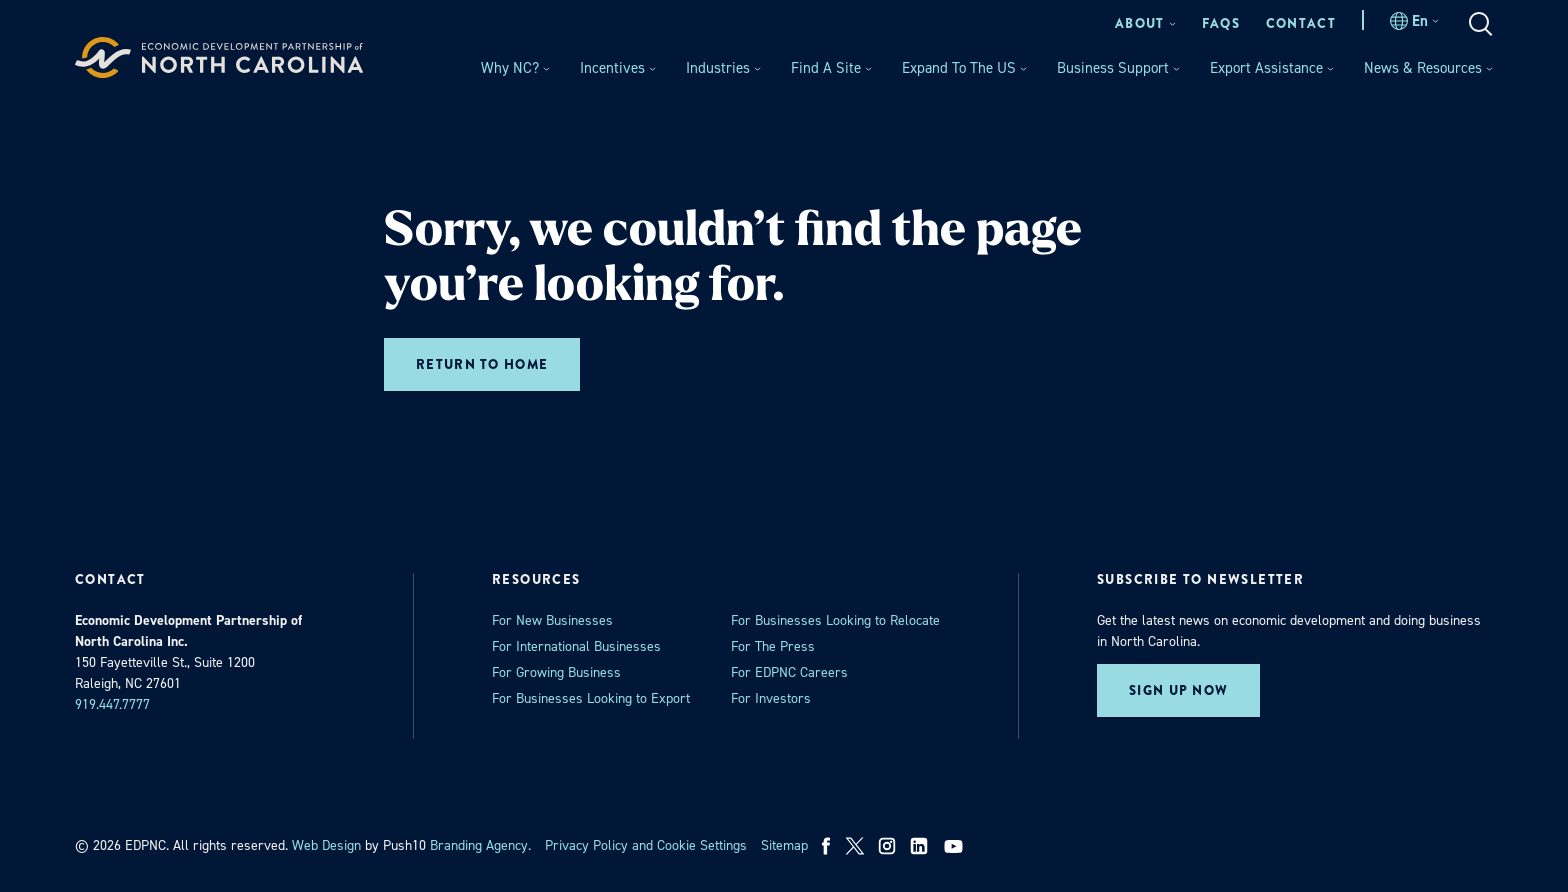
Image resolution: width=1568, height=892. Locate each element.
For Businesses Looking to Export (591, 698)
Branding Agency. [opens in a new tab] (480, 845)
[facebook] (826, 846)
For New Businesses (552, 620)
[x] (855, 846)
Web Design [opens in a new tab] (326, 845)
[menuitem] (1145, 23)
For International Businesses (576, 646)
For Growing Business (556, 672)
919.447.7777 (112, 704)
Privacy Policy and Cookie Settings (646, 845)
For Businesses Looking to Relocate (835, 620)
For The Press (773, 646)
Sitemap (784, 845)
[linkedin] (919, 846)
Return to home (482, 364)
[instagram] (887, 846)
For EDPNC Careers (789, 672)
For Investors (771, 698)
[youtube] (955, 846)
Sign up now (1178, 690)
